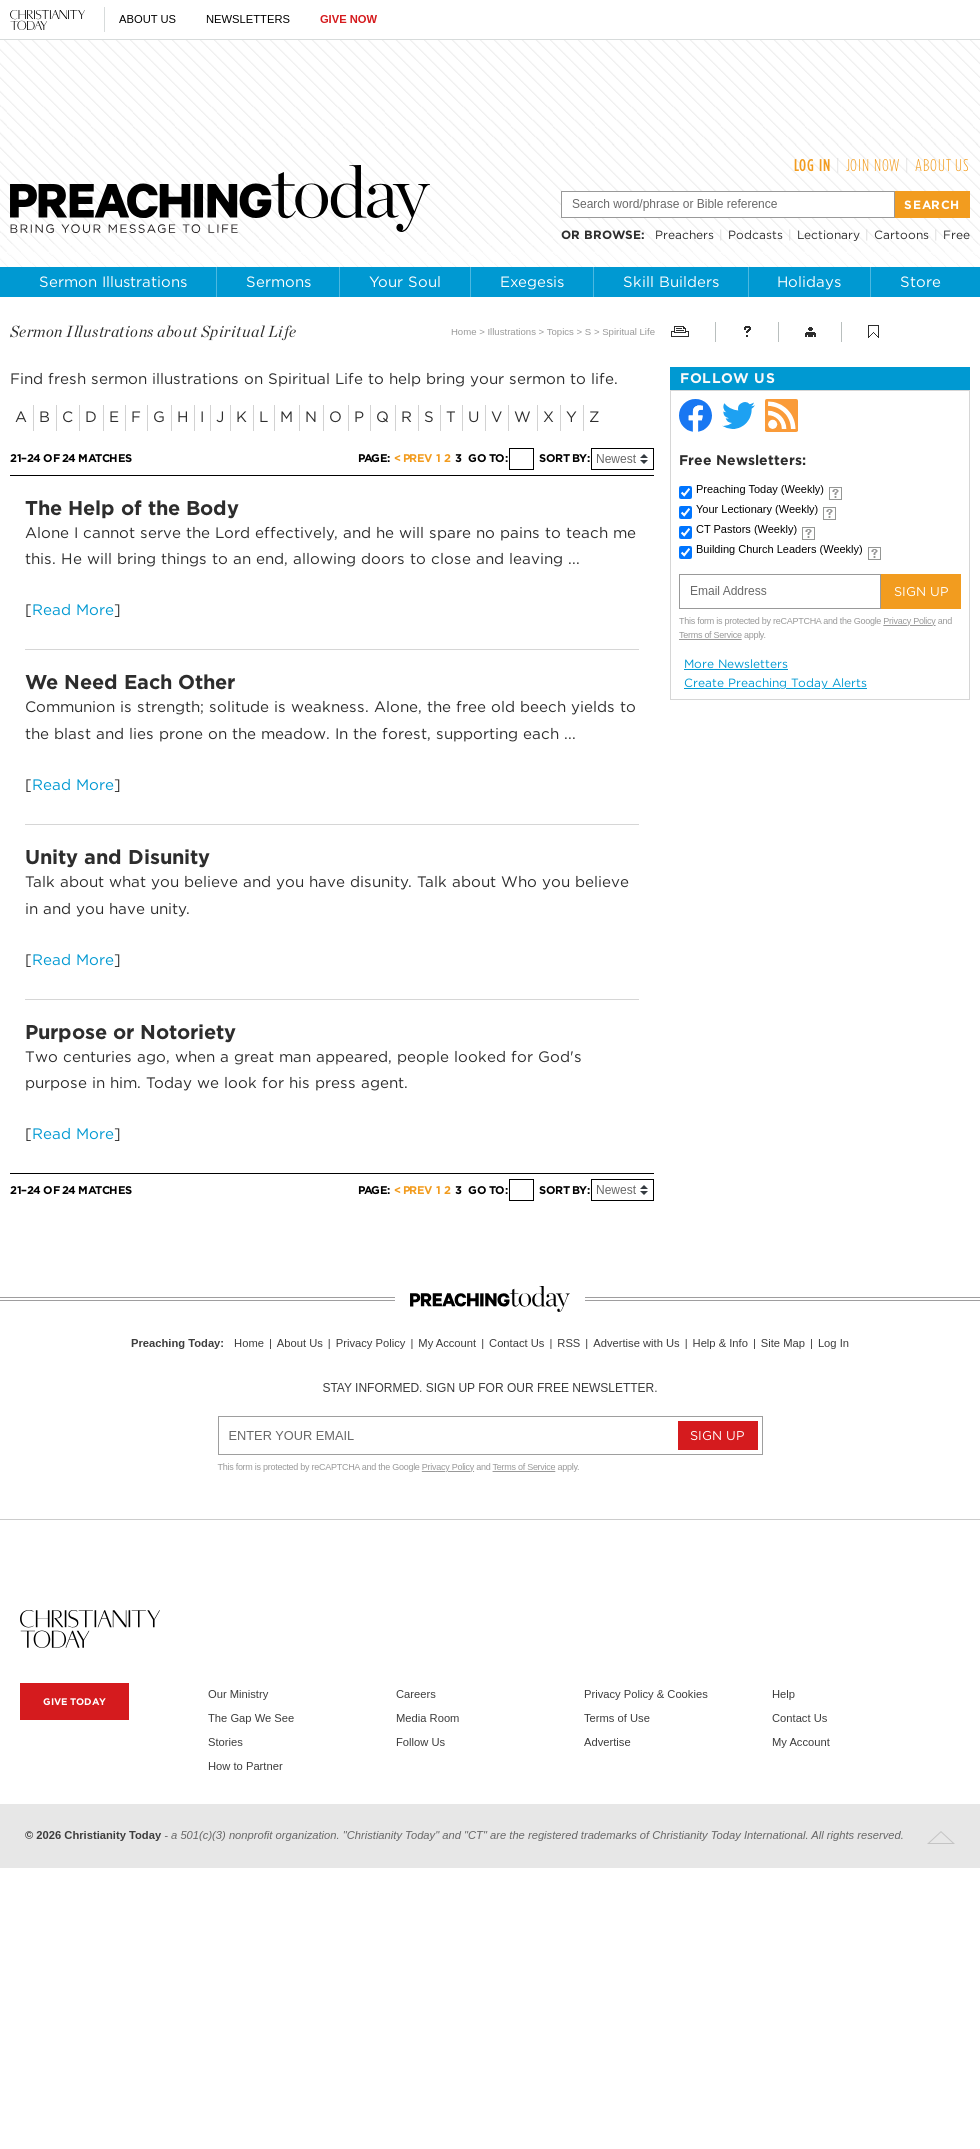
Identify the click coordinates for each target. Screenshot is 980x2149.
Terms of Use (617, 1718)
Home (464, 331)
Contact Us (516, 1343)
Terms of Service (710, 635)
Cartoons (901, 234)
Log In (812, 165)
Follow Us (420, 1742)
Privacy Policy (909, 621)
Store (920, 282)
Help (783, 1694)
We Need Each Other (130, 682)
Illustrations (511, 331)
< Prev (413, 458)
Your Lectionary (757, 509)
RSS (568, 1343)
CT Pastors (746, 529)
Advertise (607, 1742)
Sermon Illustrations (113, 282)
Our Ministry (238, 1694)
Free (956, 234)
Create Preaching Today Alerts (775, 683)
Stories (225, 1742)
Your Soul (405, 282)
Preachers (684, 234)
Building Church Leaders (779, 549)
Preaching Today (760, 489)
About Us (147, 19)
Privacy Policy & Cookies (646, 1694)
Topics (560, 331)
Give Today (74, 1701)
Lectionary (828, 234)
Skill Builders (671, 282)
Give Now (348, 19)
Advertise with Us (636, 1343)
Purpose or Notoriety (130, 1032)
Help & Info (720, 1343)
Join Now (873, 165)
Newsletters (248, 19)
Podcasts (755, 234)
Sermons (278, 282)
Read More (73, 609)
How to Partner (245, 1766)
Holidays (809, 282)
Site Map (783, 1343)
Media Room (427, 1718)
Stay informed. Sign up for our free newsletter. (489, 1388)
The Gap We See (251, 1718)
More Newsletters (736, 664)
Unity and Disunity (117, 857)
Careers (416, 1694)
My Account (447, 1343)
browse (612, 234)
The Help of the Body (132, 508)
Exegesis (532, 282)
